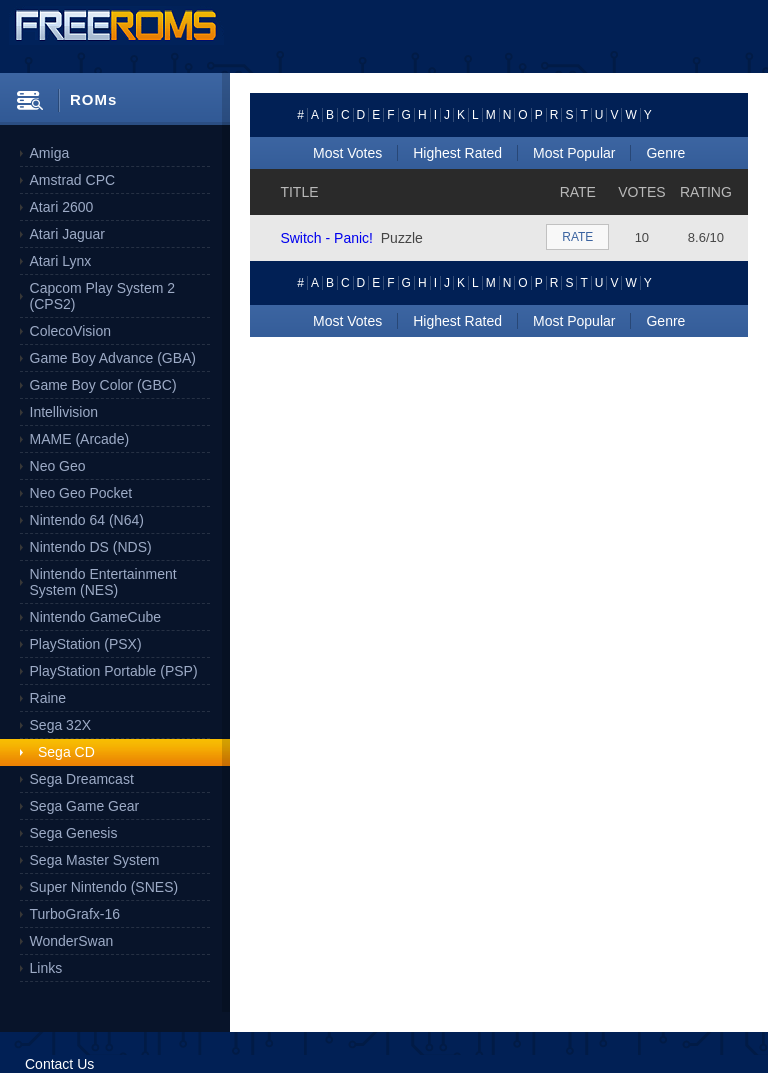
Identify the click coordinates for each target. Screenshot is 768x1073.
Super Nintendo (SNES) (104, 887)
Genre (665, 153)
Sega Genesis (74, 833)
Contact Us (59, 1064)
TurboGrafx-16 (75, 914)
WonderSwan (72, 941)
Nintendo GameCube (96, 617)
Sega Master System (95, 860)
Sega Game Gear (85, 806)
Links (46, 968)
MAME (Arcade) (80, 439)
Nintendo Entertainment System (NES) (103, 582)
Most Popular (574, 153)
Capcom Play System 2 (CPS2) (103, 296)
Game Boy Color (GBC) (103, 385)
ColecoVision (70, 331)
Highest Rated (457, 153)
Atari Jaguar (67, 234)
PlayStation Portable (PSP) (114, 671)
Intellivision (64, 412)
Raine (48, 698)
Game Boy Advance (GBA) (113, 358)
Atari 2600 (62, 207)
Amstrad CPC (73, 180)
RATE (577, 237)
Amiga (50, 153)
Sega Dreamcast (82, 779)
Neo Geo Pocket (81, 493)
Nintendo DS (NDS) (91, 547)
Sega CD (66, 752)
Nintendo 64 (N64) (87, 520)
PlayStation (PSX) (86, 644)
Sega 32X (61, 725)
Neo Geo (58, 466)
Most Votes (347, 153)
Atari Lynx (61, 261)
